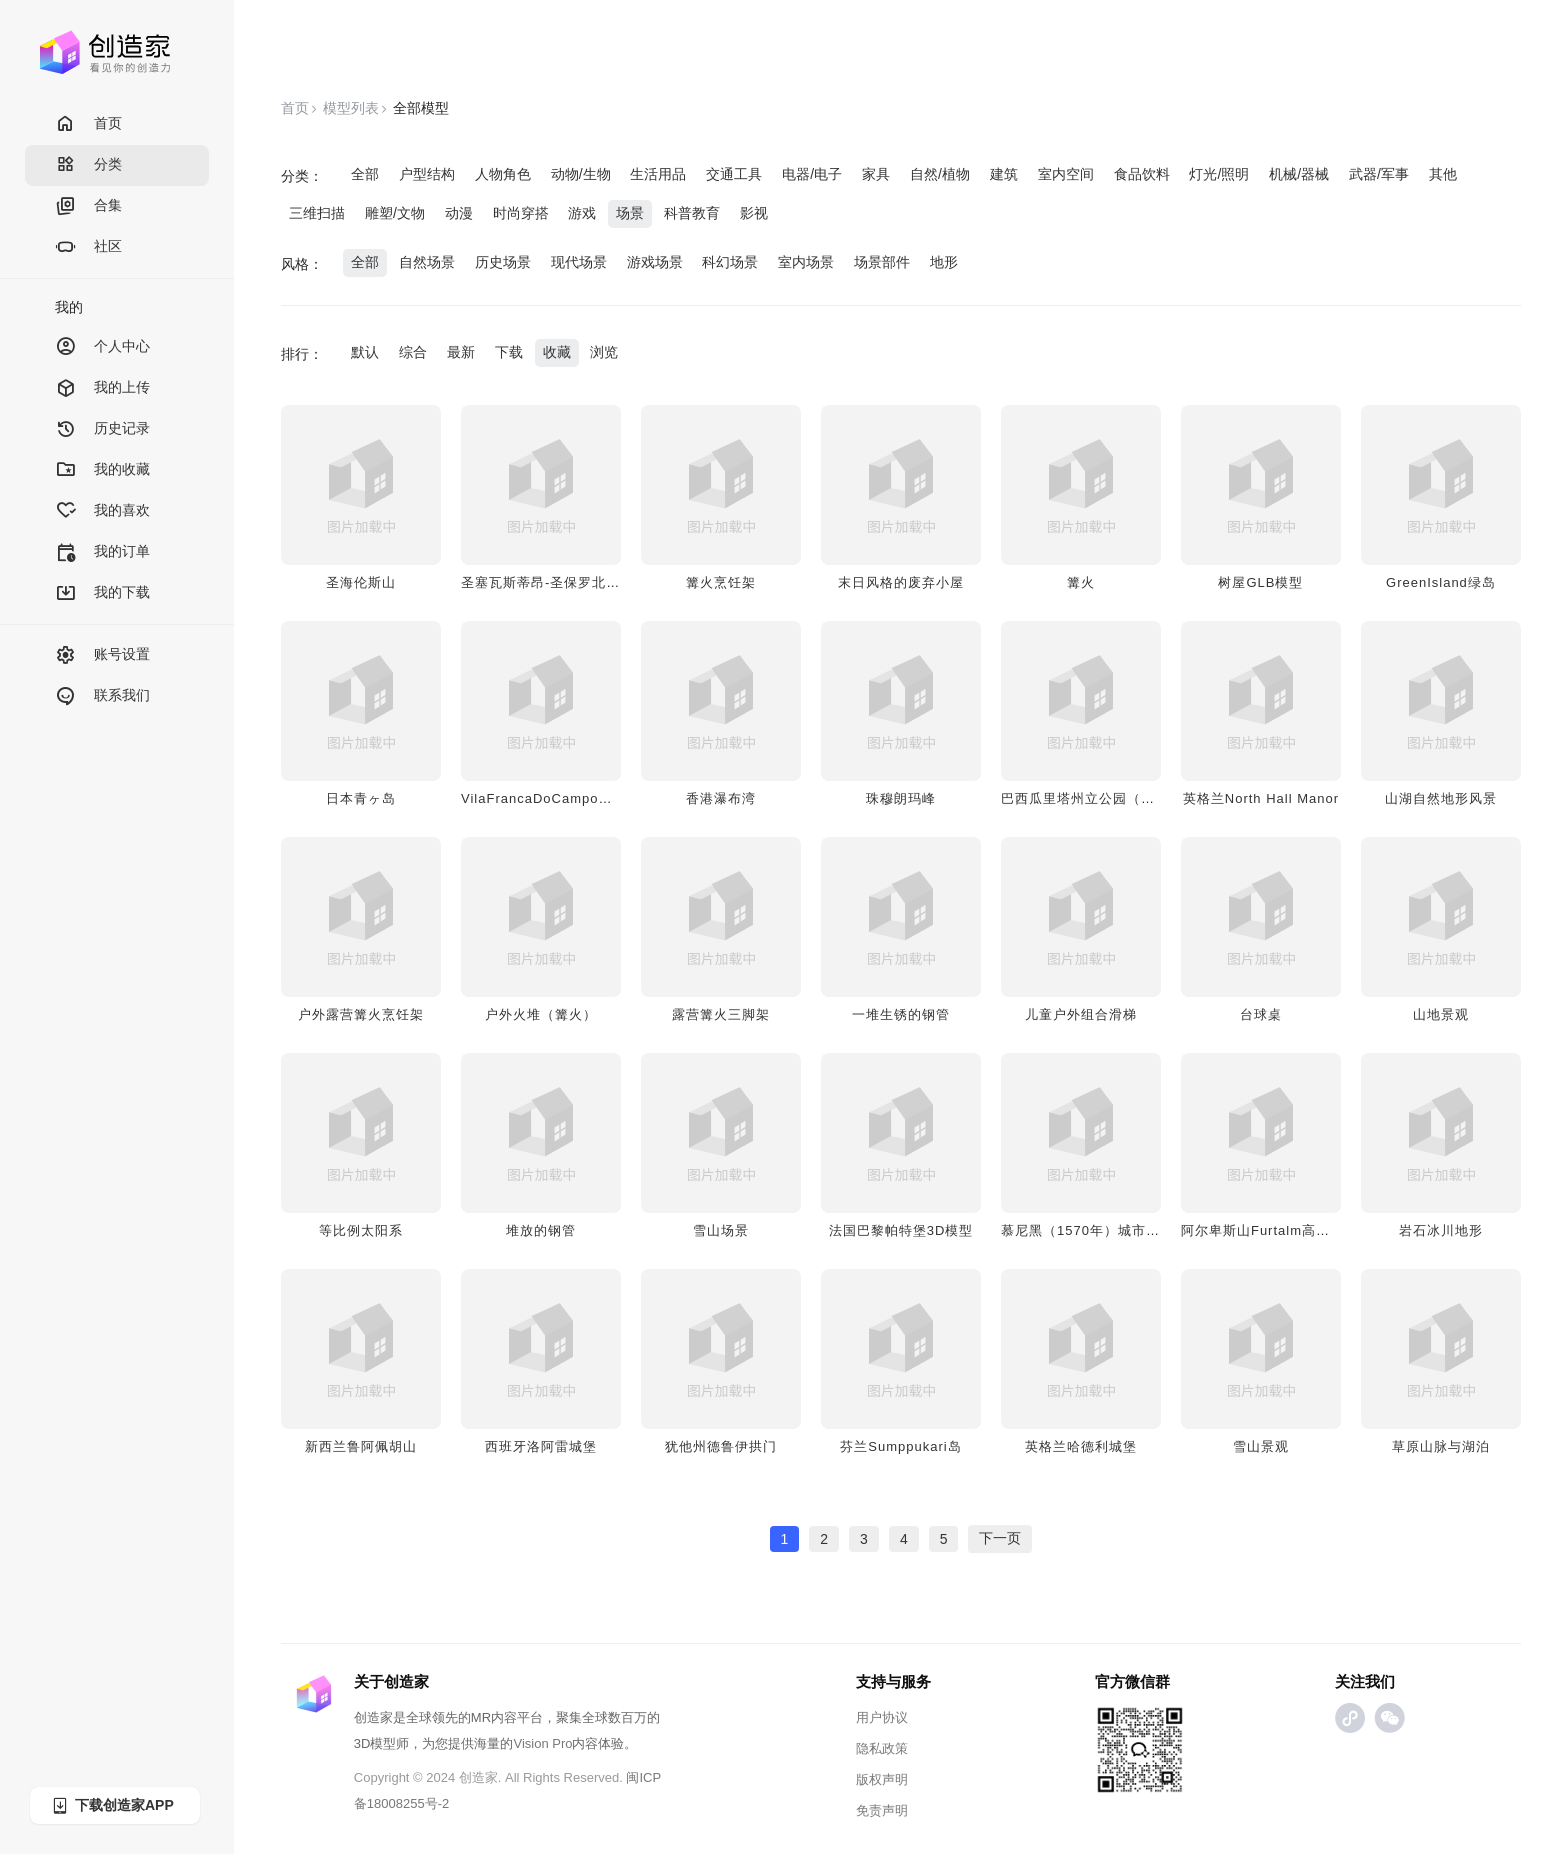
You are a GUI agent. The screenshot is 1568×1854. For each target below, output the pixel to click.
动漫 (459, 213)
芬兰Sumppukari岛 (900, 1446)
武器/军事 (1379, 174)
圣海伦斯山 (361, 582)
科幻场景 (730, 262)
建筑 (1004, 174)
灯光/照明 (1219, 174)
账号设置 (102, 655)
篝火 (1081, 582)
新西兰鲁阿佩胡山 (361, 1446)
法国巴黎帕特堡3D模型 (901, 1230)
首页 (88, 124)
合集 (88, 206)
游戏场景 (655, 262)
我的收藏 (102, 470)
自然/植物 (940, 174)
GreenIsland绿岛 (1441, 582)
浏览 (604, 352)
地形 (944, 262)
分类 (88, 165)
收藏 (557, 352)
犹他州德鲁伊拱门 (721, 1446)
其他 (1443, 174)
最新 (461, 352)
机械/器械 (1299, 174)
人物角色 (503, 174)
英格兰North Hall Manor (1261, 798)
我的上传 (102, 388)
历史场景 (503, 262)
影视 (754, 213)
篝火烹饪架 (721, 582)
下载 (509, 352)
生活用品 (658, 174)
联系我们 (102, 696)
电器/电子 (812, 174)
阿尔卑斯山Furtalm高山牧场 (1269, 1230)
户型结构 (427, 174)
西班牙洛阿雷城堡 (541, 1446)
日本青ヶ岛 (361, 798)
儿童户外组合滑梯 (1081, 1014)
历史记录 (102, 429)
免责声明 (882, 1810)
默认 (365, 352)
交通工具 (734, 174)
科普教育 (692, 213)
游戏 (582, 213)
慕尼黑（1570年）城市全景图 (1094, 1230)
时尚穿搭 (521, 213)
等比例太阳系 (361, 1230)
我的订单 (102, 552)
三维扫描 (317, 213)
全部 (365, 174)
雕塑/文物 (395, 213)
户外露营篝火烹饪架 (361, 1014)
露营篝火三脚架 (721, 1014)
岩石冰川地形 (1441, 1230)
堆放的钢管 (541, 1230)
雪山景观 (1261, 1446)
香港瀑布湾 (721, 798)
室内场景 (806, 262)
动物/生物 (581, 174)
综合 (413, 352)
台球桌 (1261, 1014)
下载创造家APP (112, 1805)
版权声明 (882, 1779)
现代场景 (579, 262)
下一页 (1000, 1538)
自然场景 (427, 262)
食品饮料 (1142, 174)
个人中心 (102, 347)
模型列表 (351, 108)
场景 (630, 213)
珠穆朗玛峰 (901, 798)
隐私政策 (882, 1748)
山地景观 (1441, 1014)
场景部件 (882, 262)
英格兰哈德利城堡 (1081, 1446)
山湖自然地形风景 (1441, 798)
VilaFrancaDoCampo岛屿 (543, 798)
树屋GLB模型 (1260, 582)
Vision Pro (542, 1743)
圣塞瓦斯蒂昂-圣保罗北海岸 (547, 582)
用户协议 (882, 1717)
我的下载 (102, 593)
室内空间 (1066, 174)
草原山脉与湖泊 (1441, 1446)
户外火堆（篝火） (541, 1014)
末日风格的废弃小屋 (901, 582)
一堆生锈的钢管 (901, 1014)
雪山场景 (721, 1230)
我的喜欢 (102, 511)
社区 (88, 247)
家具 (876, 174)
